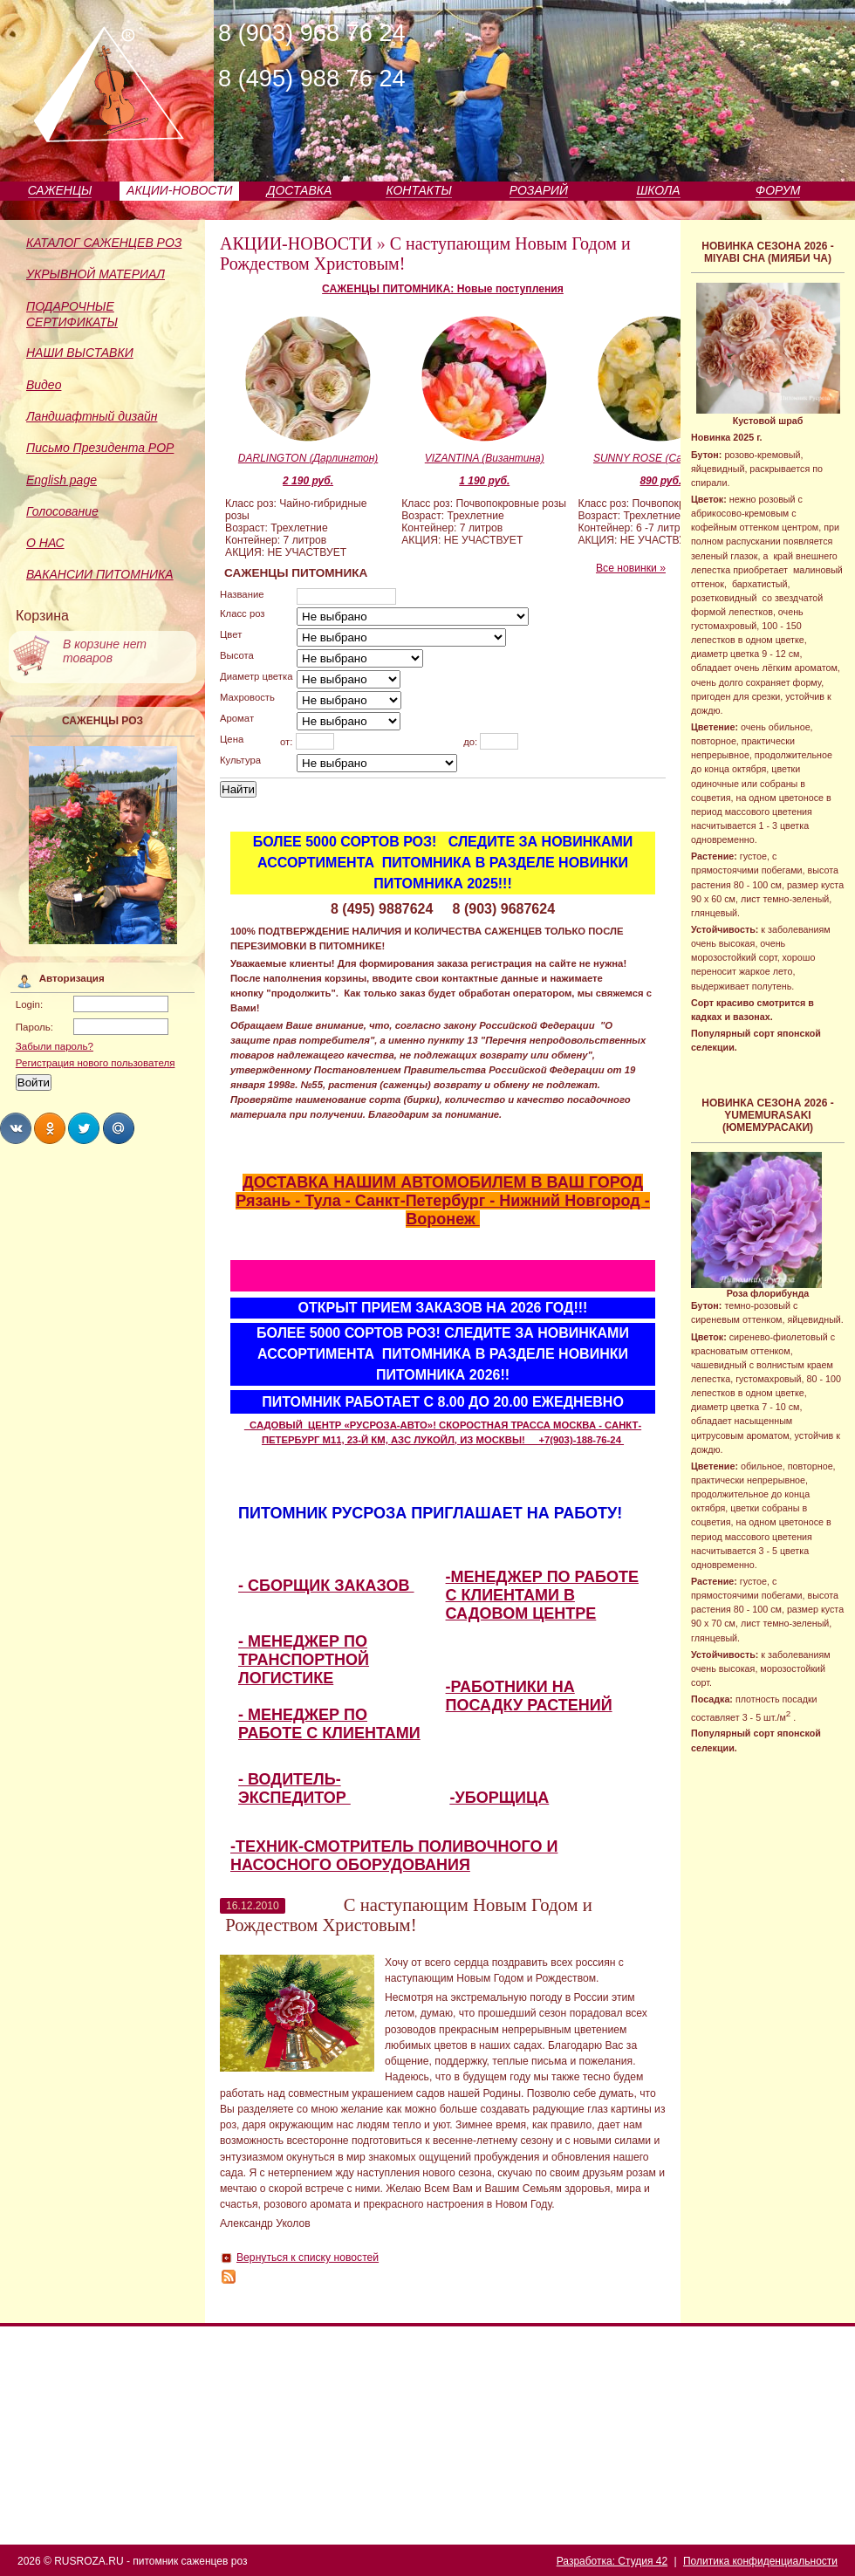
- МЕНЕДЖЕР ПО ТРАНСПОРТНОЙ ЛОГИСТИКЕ (303, 1660)
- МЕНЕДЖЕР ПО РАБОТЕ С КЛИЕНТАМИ (329, 1724)
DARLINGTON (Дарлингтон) (308, 458)
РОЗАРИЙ (539, 190)
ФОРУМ (778, 190)
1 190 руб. (484, 481)
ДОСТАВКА (299, 190)
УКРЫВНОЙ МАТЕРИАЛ (95, 274)
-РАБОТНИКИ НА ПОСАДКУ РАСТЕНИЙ (529, 1696)
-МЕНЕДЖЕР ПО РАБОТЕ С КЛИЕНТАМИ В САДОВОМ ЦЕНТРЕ (542, 1595)
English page (61, 480)
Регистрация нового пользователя (95, 1063)
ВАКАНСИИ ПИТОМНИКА (100, 574)
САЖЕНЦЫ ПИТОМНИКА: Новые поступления (443, 289)
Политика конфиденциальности (760, 2561)
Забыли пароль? (54, 1046)
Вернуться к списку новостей (307, 2257)
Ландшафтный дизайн (91, 416)
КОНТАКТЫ (419, 190)
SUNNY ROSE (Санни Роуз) (660, 458)
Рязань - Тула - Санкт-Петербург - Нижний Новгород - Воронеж (442, 1210)
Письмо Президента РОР (100, 448)
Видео (43, 385)
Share (15, 1128)
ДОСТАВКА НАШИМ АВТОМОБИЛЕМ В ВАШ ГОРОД (443, 1182)
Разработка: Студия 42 (612, 2561)
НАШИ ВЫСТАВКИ (79, 353)
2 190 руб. (308, 481)
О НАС (45, 543)
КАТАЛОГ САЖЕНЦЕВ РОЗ (103, 243)
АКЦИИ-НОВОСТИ (179, 190)
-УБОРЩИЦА (500, 1797)
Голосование (62, 511)
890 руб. (660, 481)
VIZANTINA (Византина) (484, 458)
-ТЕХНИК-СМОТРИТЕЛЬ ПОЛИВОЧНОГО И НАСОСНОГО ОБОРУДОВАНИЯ (393, 1856)
